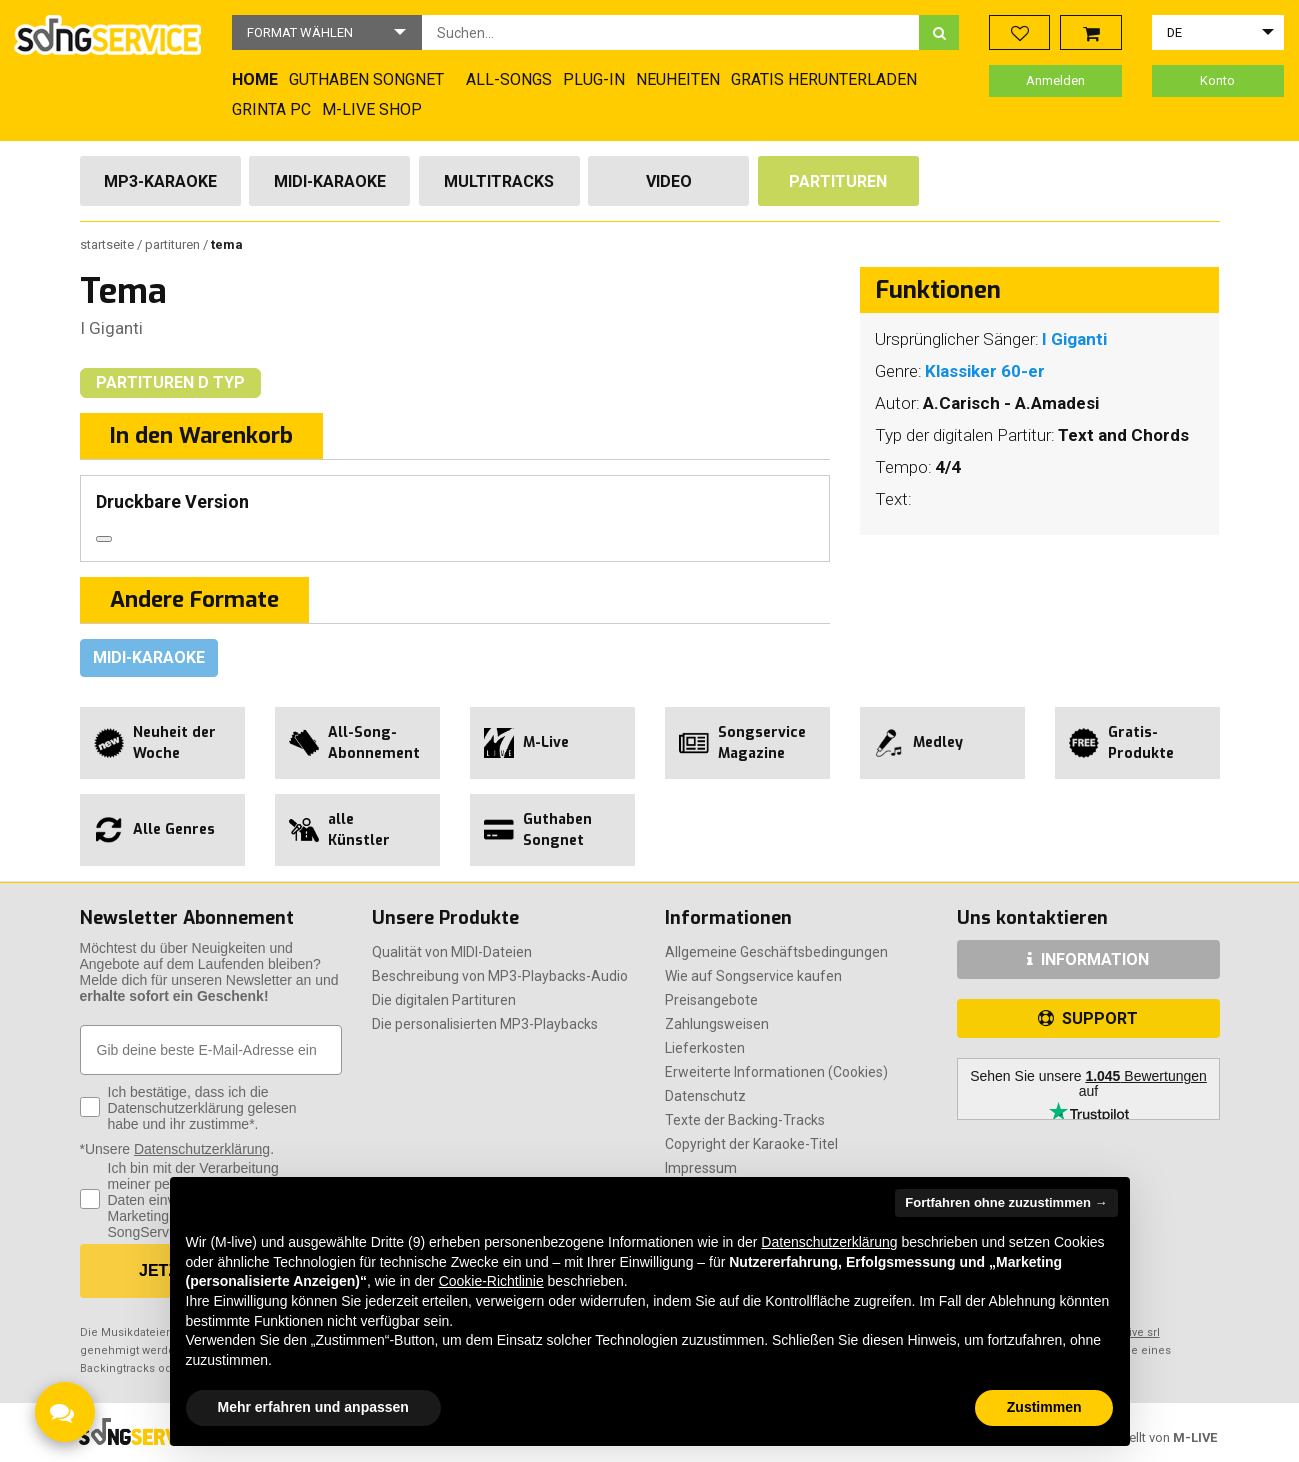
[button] (327, 32)
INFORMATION (1088, 959)
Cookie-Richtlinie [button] (491, 1281)
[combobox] (671, 32)
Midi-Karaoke (330, 181)
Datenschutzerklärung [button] (829, 1242)
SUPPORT (1088, 1018)
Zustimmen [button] (1044, 1407)
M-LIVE (1195, 1437)
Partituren (838, 181)
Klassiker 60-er (985, 371)
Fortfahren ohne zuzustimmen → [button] (1006, 1202)
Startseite (108, 244)
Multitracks (499, 181)
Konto (1217, 80)
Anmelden (1055, 80)
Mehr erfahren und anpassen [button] (313, 1407)
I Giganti (111, 328)
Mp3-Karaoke (160, 181)
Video (669, 181)
